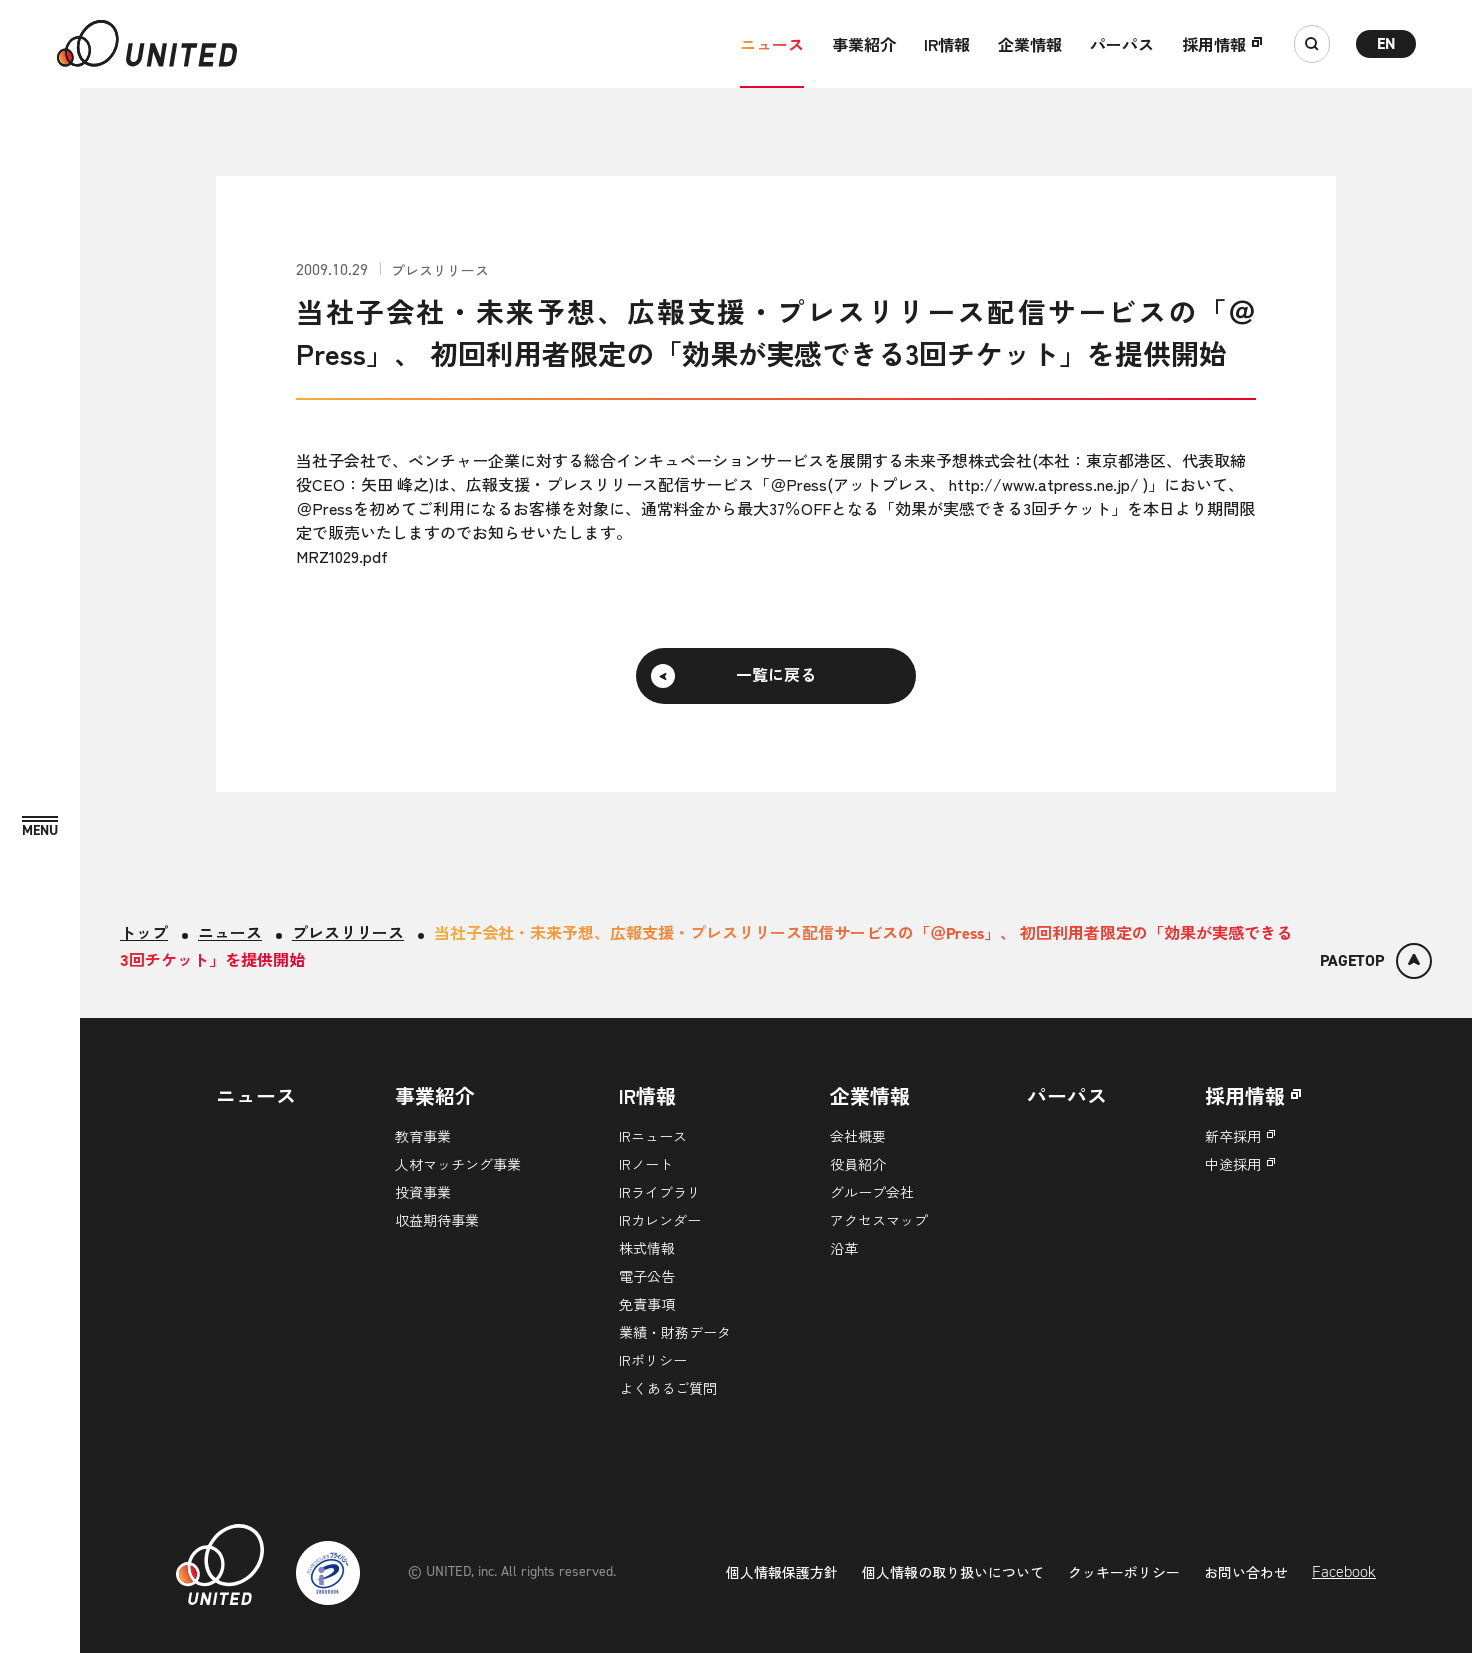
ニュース (772, 44)
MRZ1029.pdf (342, 556)
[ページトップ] (1376, 961)
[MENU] (40, 827)
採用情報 (1214, 44)
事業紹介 (864, 44)
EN (1386, 43)
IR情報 (947, 44)
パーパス (1122, 44)
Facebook (1344, 1571)
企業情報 (1030, 44)
